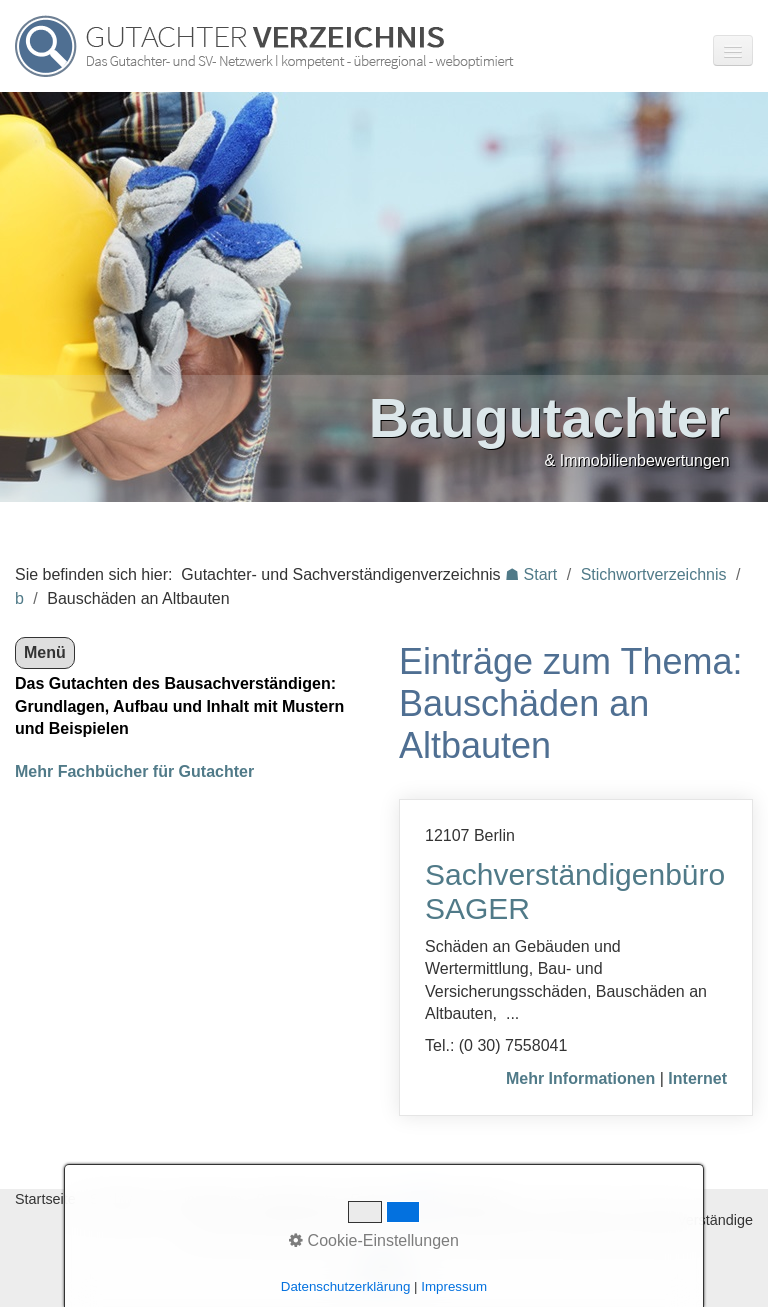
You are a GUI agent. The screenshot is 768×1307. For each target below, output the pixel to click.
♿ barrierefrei (456, 1199)
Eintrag (373, 1199)
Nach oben (384, 1273)
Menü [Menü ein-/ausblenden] (45, 652)
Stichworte (123, 1199)
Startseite (45, 1199)
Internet (697, 1078)
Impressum (206, 1199)
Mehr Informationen (580, 1078)
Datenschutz (296, 1199)
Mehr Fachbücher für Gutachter (134, 771)
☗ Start (531, 574)
